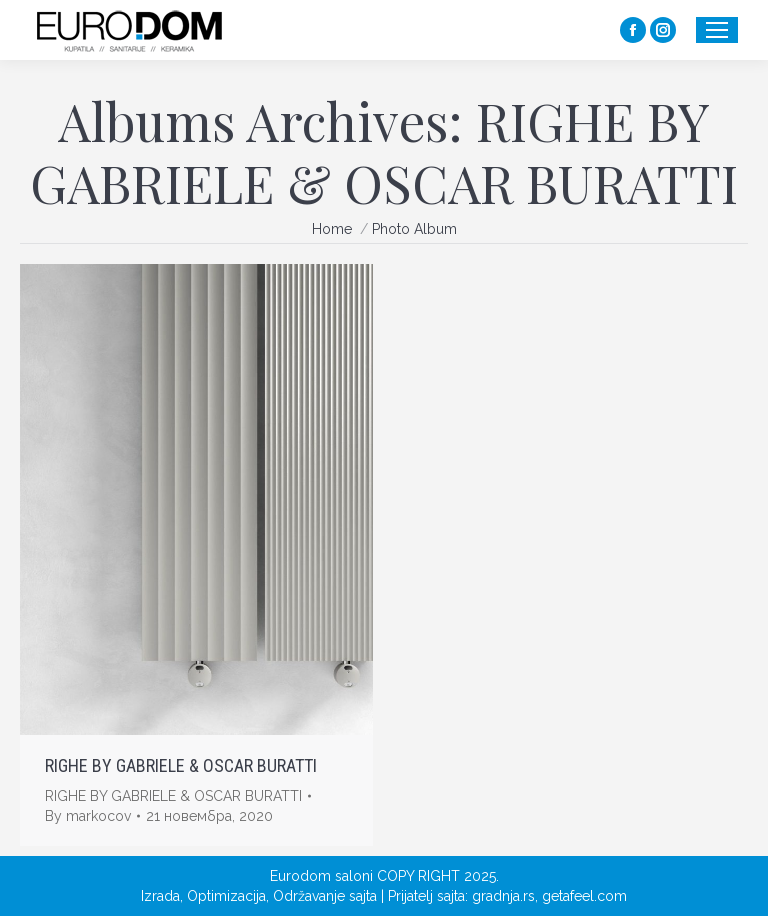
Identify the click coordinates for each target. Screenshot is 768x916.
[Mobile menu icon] (717, 30)
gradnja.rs (503, 896)
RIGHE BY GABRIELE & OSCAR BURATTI (181, 765)
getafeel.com (584, 896)
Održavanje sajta (325, 896)
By (88, 816)
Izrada (160, 896)
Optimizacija (226, 896)
